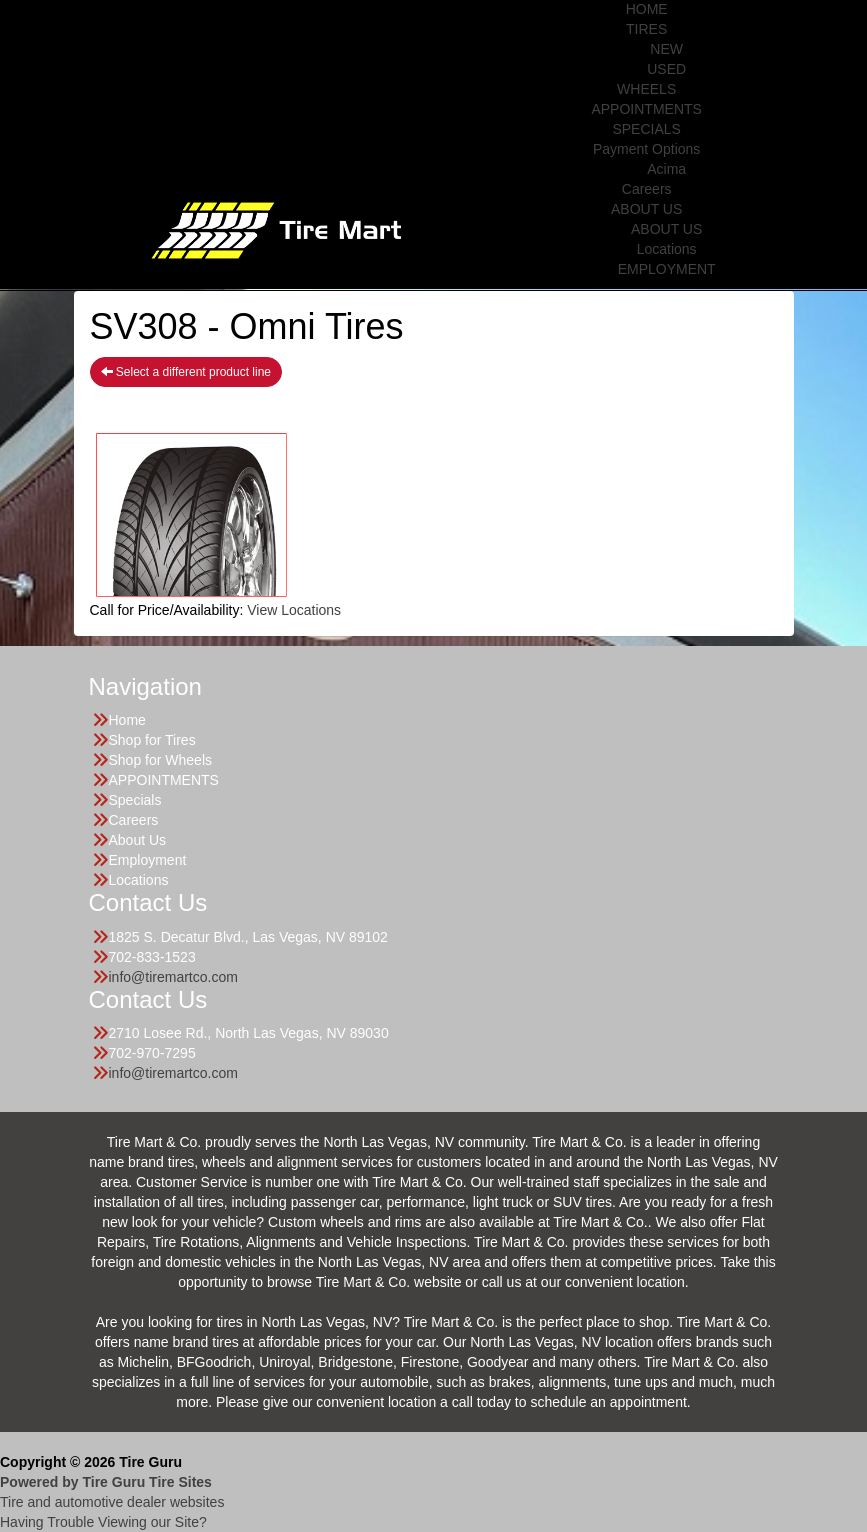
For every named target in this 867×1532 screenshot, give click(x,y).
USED (666, 69)
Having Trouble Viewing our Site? (103, 1522)
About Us (138, 840)
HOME (647, 9)
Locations (667, 249)
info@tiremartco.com (173, 977)
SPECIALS (646, 129)
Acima (666, 169)
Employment (148, 860)
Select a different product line (186, 372)
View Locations (294, 610)
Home (127, 720)
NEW (666, 49)
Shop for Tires (152, 740)
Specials (135, 800)
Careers (647, 189)
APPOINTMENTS (646, 109)
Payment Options (646, 149)
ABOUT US (646, 209)
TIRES (646, 29)
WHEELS (646, 89)
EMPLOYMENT (667, 269)
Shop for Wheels (161, 760)
